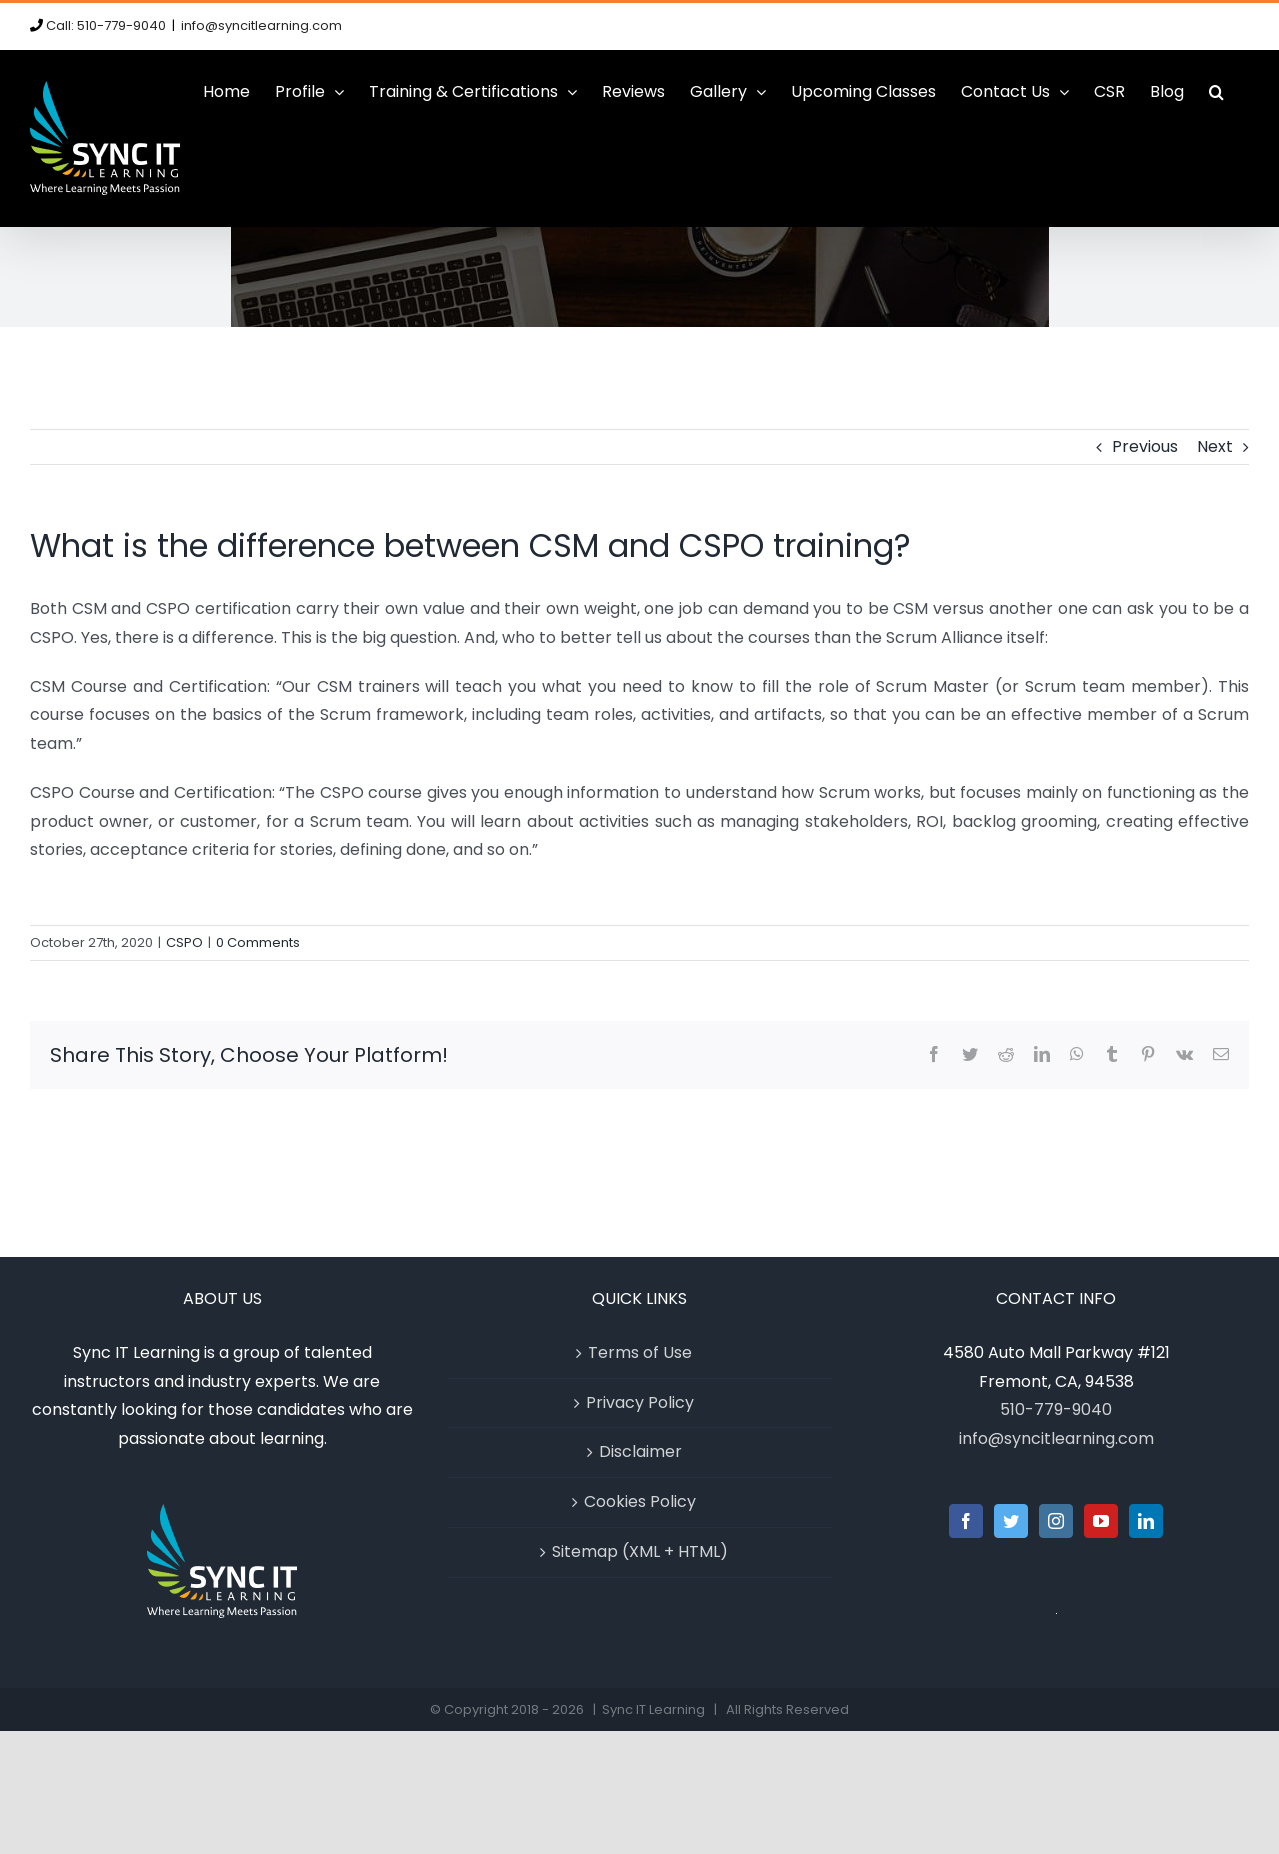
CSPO (184, 942)
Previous (1145, 446)
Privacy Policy (640, 1402)
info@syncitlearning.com (261, 25)
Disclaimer (640, 1451)
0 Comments (258, 942)
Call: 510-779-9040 (106, 25)
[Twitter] (1011, 1521)
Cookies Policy (640, 1501)
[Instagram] (1056, 1521)
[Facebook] (966, 1521)
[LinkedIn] (1146, 1521)
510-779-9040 (1056, 1409)
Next (1215, 446)
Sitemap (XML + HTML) (640, 1551)
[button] (1216, 92)
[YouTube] (1101, 1521)
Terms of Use (640, 1352)
